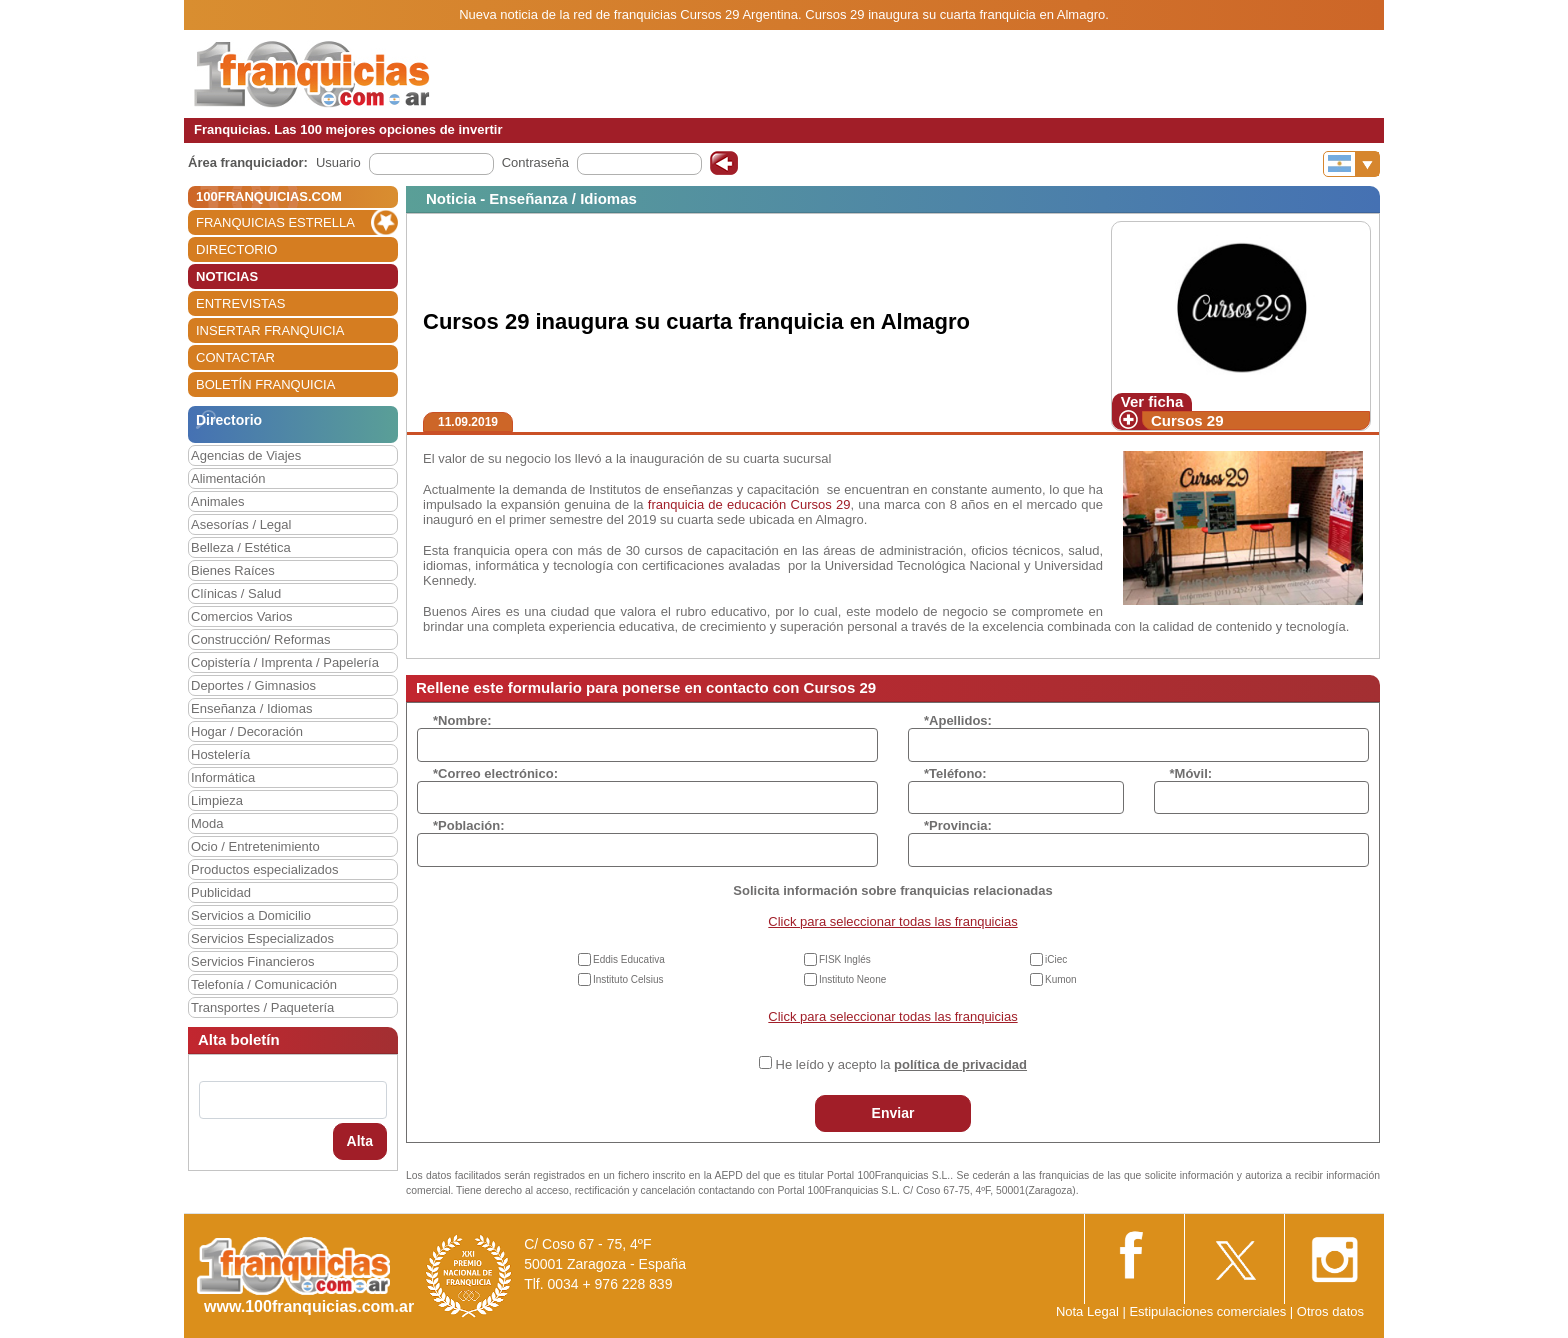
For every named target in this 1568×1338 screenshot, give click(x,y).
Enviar (893, 1113)
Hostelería (220, 754)
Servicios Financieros (253, 961)
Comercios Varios (242, 616)
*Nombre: (462, 720)
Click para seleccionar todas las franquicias (892, 921)
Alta (360, 1141)
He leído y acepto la (901, 1064)
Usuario (338, 162)
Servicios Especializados (262, 938)
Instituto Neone (852, 979)
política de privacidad (960, 1064)
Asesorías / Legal (241, 524)
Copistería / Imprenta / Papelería (285, 662)
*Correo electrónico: (495, 773)
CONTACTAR (235, 357)
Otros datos (1330, 1311)
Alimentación (228, 478)
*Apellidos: (958, 720)
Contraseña (535, 162)
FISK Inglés (845, 959)
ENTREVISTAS (240, 303)
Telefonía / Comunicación (264, 984)
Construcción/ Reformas (260, 639)
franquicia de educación (717, 504)
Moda (207, 823)
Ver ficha (1152, 401)
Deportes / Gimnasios (253, 685)
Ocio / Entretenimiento (255, 846)
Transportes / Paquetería (262, 1007)
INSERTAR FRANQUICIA (270, 330)
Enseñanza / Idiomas (251, 708)
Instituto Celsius (628, 979)
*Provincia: (958, 825)
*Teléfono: (955, 773)
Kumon (1061, 979)
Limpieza (217, 800)
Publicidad (221, 892)
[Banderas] (1351, 164)
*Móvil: (1191, 773)
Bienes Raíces (233, 570)
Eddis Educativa (629, 959)
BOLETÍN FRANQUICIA (265, 384)
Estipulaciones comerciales (1209, 1311)
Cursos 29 (1187, 420)
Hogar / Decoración (247, 731)
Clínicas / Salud (236, 593)
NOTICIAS (227, 276)
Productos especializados (264, 869)
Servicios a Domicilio (251, 915)
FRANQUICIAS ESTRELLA (275, 222)
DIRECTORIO (236, 249)
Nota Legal (1087, 1311)
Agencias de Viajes (246, 455)
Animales (217, 501)
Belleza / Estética (241, 547)
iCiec (1056, 959)
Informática (223, 777)
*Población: (469, 825)
